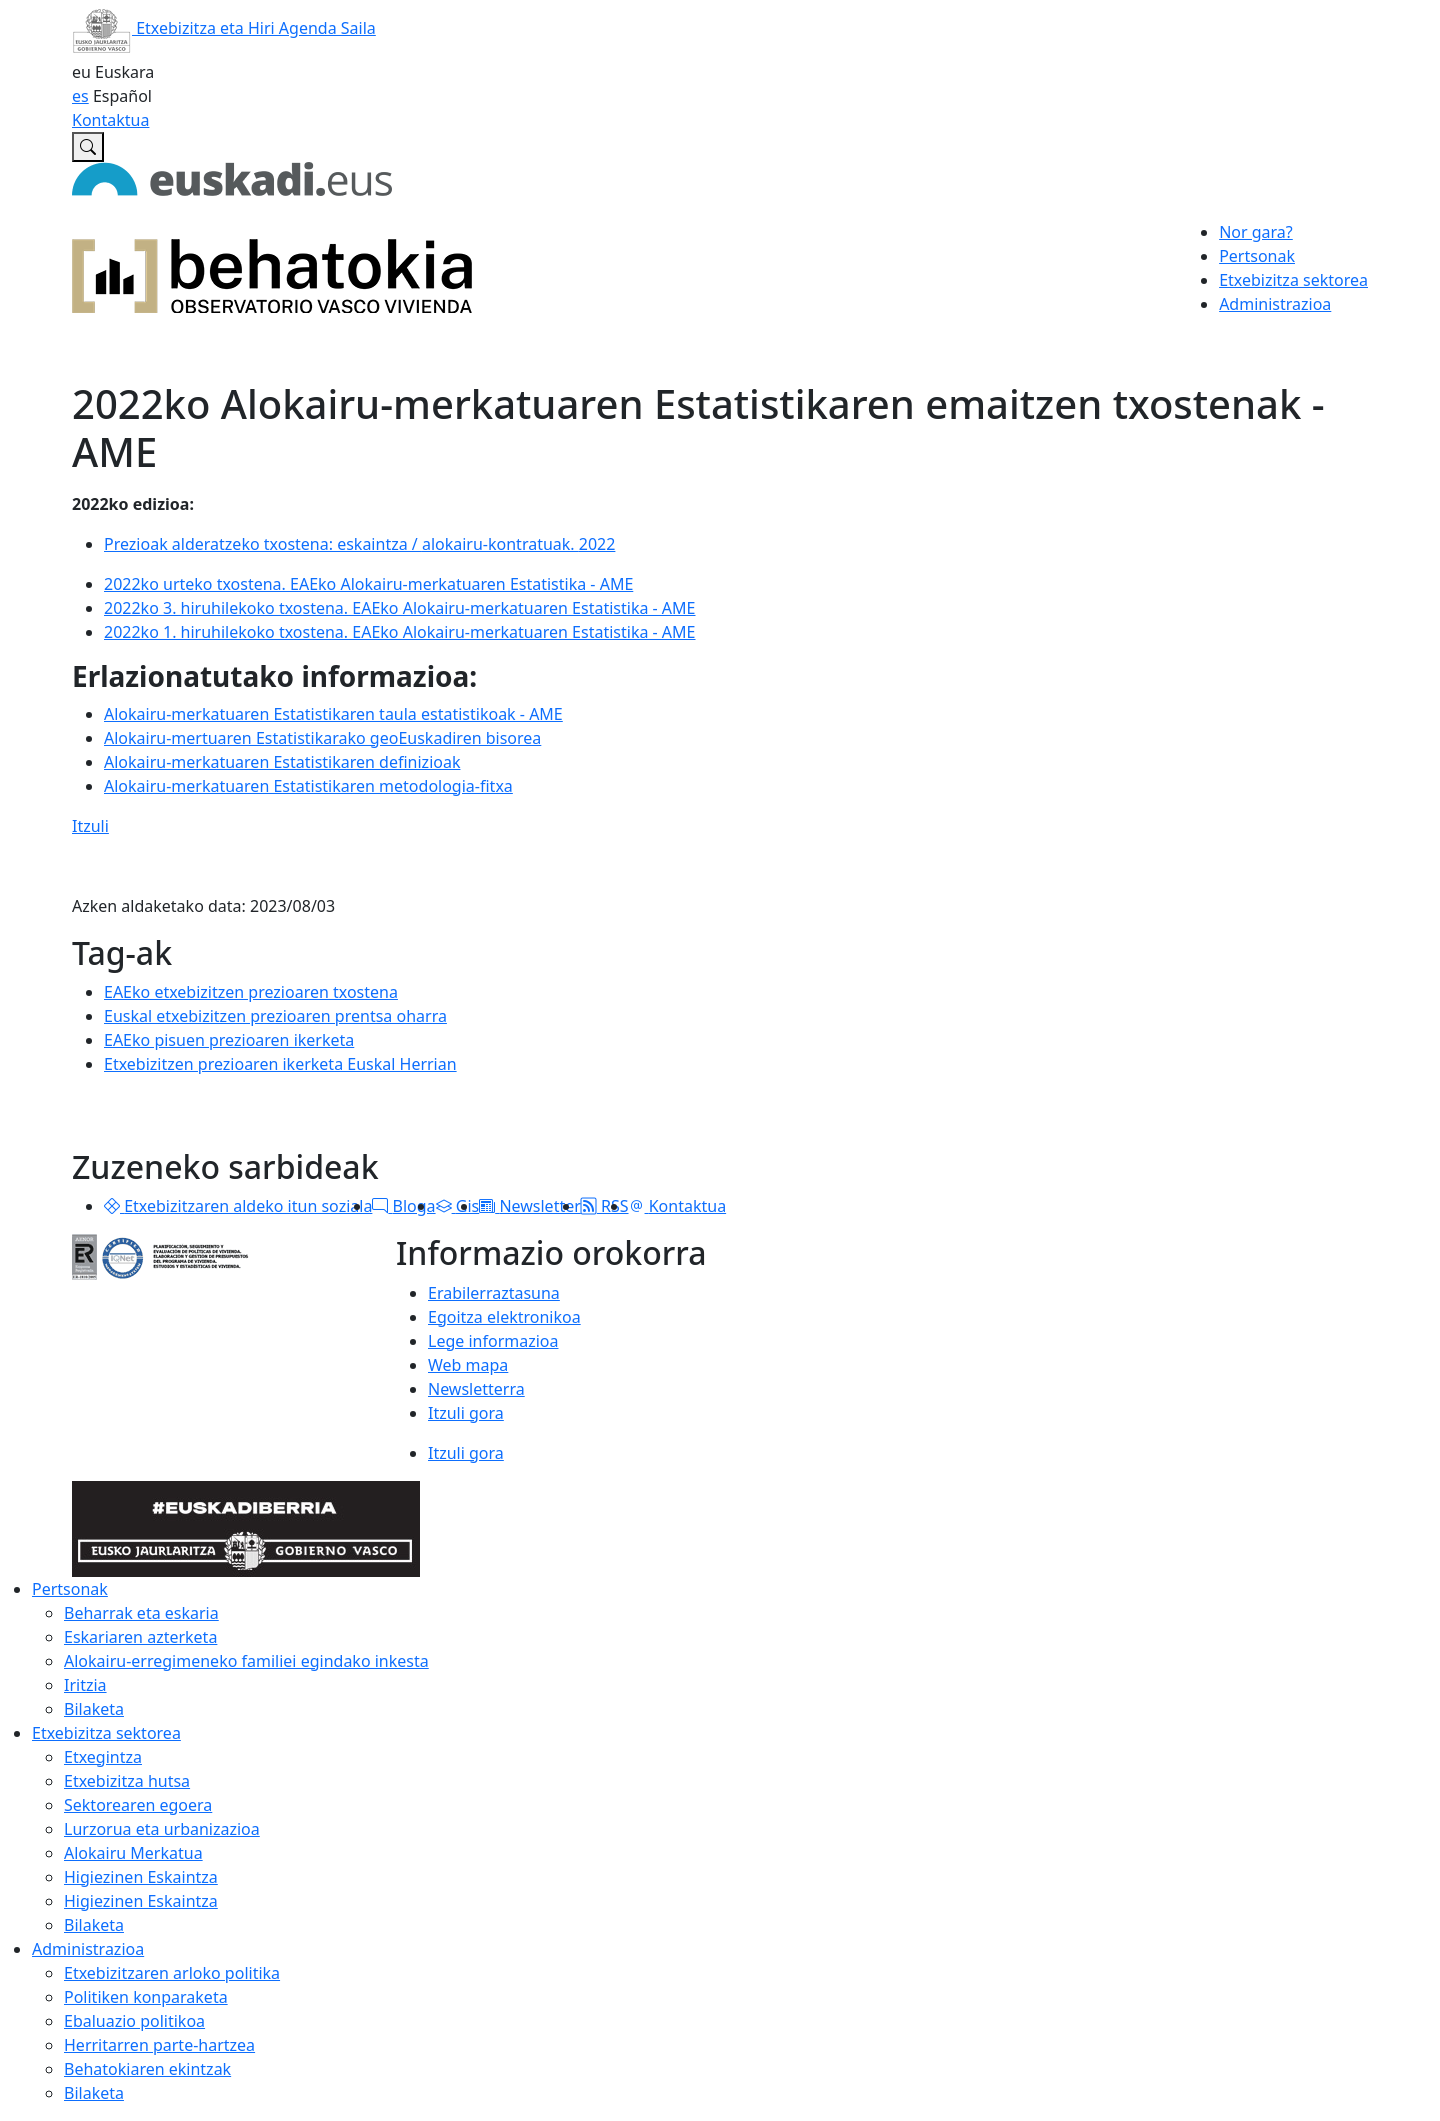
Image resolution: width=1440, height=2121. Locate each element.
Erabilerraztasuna (494, 1293)
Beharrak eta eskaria (141, 1613)
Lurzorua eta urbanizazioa (162, 1829)
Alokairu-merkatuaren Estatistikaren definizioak (282, 762)
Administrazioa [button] (1275, 304)
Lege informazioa (493, 1341)
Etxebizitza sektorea (106, 1733)
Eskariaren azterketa (140, 1637)
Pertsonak (70, 1589)
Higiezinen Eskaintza (141, 1877)
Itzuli (90, 826)
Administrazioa (88, 1949)
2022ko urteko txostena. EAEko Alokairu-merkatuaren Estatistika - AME (368, 584)
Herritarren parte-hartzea (159, 2045)
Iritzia (85, 1685)
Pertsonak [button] (1257, 256)
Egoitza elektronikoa (504, 1317)
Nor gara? (1256, 232)
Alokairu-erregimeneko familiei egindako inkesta (246, 1661)
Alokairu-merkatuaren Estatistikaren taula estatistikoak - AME (333, 714)
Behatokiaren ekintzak (147, 2069)
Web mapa (468, 1365)
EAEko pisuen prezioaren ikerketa (229, 1040)
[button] (112, 1206)
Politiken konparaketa (146, 1997)
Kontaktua (110, 120)
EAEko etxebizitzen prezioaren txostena (251, 992)
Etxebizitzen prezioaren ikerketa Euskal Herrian (280, 1064)
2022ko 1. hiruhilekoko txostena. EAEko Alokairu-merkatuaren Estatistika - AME (400, 632)
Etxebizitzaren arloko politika (172, 1973)
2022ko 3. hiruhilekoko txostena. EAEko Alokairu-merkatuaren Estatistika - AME (400, 608)
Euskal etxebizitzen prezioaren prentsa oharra (275, 1016)
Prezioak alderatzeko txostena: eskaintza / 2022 (359, 544)
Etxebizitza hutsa (127, 1781)
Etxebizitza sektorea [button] (1293, 280)
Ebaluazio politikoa (134, 2021)
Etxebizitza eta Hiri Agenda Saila (224, 28)
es (80, 96)
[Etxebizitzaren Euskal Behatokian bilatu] (88, 147)
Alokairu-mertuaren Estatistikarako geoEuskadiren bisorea (322, 738)
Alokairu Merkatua (133, 1853)
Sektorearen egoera (138, 1805)
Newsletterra (476, 1389)
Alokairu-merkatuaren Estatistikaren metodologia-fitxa (308, 786)
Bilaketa (94, 1709)
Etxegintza (103, 1757)
